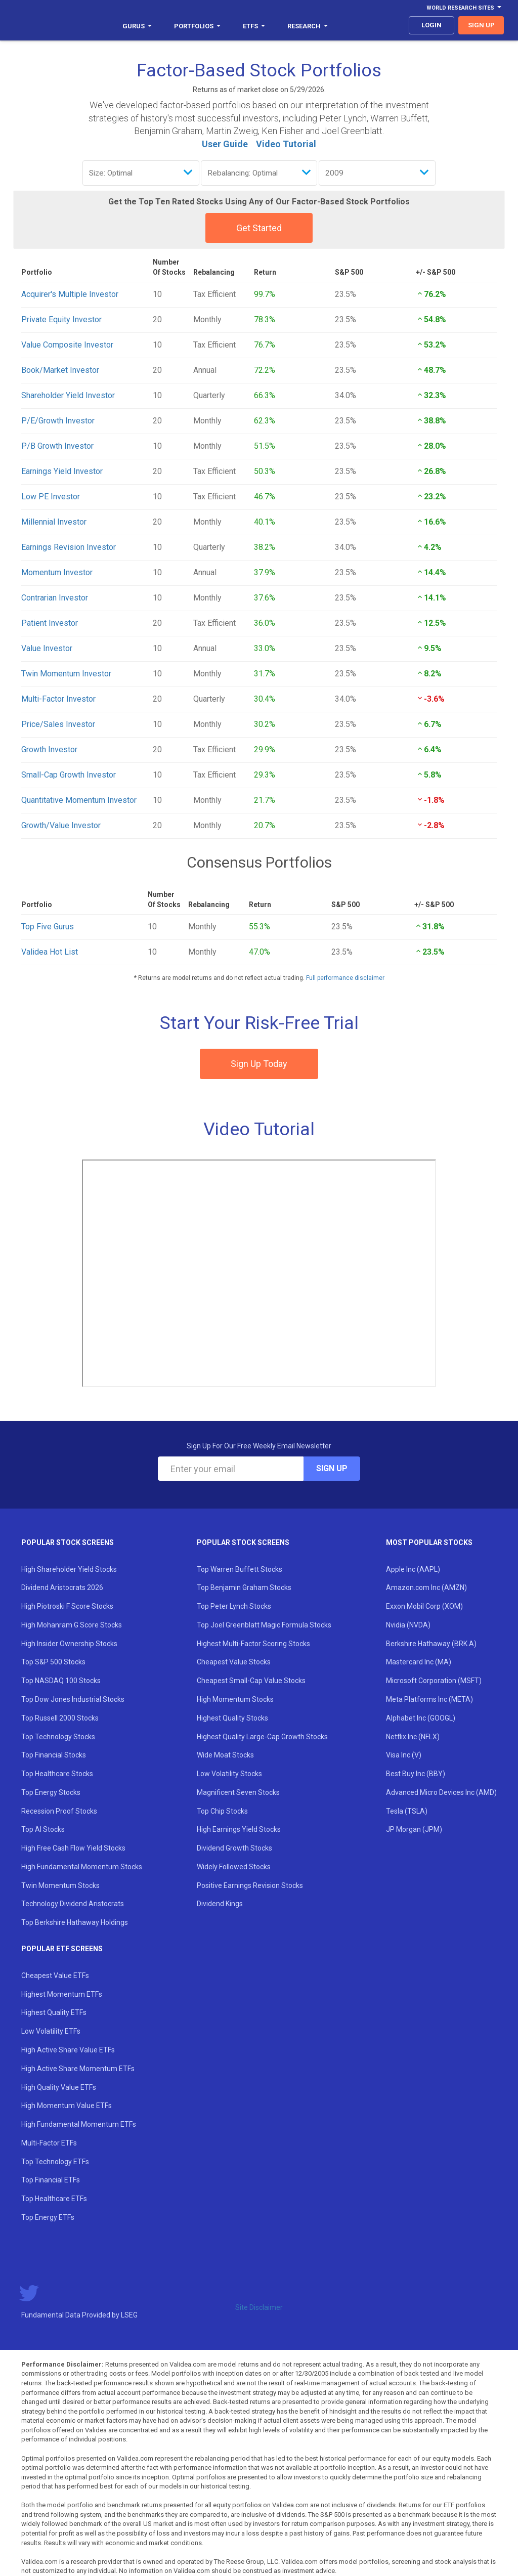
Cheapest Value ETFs (55, 1975)
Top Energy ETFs (47, 2217)
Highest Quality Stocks (232, 1718)
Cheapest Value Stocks (234, 1662)
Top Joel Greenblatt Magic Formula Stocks (264, 1625)
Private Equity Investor (61, 319)
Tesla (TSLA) (406, 1811)
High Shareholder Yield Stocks (69, 1569)
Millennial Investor (54, 522)
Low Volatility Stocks (229, 1774)
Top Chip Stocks (222, 1811)
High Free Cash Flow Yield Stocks (73, 1848)
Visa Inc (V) (403, 1755)
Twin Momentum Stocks (60, 1885)
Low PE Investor (50, 496)
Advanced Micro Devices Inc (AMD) (441, 1792)
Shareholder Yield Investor (68, 395)
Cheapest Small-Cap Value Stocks (251, 1681)
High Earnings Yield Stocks (239, 1829)
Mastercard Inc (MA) (418, 1662)
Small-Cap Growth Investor (68, 775)
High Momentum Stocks (235, 1699)
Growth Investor (49, 749)
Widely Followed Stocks (234, 1867)
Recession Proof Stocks (59, 1811)
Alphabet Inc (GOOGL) (420, 1718)
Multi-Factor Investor (58, 699)
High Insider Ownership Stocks (69, 1644)
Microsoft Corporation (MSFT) (434, 1681)
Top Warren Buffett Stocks (239, 1569)
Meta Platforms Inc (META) (429, 1699)
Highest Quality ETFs (54, 2012)
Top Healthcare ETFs (54, 2199)
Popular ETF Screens (62, 1949)
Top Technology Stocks (58, 1737)
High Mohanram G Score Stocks (71, 1625)
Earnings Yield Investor (62, 471)
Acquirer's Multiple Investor (69, 294)
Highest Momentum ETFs (61, 1994)
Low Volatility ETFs (50, 2031)
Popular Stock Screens (67, 1542)
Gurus (137, 26)
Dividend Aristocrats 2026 (62, 1587)
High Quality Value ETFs (58, 2087)
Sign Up (332, 1468)
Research (307, 26)
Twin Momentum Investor (66, 673)
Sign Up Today (259, 1063)
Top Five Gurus (47, 926)
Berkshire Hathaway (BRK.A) (431, 1644)
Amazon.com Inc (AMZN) (426, 1587)
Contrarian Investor (54, 598)
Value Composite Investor (67, 345)
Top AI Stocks (43, 1829)
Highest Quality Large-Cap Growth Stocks (262, 1737)
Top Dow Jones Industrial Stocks (72, 1699)
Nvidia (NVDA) (408, 1625)
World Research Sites (463, 8)
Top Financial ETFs (50, 2180)
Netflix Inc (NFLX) (413, 1737)
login (431, 25)
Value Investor (46, 648)
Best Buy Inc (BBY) (415, 1774)
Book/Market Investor (60, 370)
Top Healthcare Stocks (57, 1774)
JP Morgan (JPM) (414, 1829)
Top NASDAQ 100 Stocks (61, 1681)
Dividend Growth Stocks (234, 1848)
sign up (481, 25)
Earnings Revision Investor (68, 547)
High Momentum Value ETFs (66, 2105)
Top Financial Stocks (53, 1755)
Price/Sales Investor (58, 724)
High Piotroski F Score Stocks (67, 1606)
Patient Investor (49, 623)
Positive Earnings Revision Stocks (250, 1885)
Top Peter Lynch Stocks (234, 1606)
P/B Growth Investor (57, 446)
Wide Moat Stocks (225, 1755)
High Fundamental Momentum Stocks (81, 1867)
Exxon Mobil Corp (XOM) (424, 1606)
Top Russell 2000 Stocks (60, 1718)
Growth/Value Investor (61, 825)
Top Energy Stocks (50, 1792)
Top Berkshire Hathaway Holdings (74, 1922)
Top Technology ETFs (55, 2162)
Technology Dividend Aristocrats (72, 1904)
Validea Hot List (49, 952)
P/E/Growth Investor (58, 420)
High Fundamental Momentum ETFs (78, 2124)
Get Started (259, 228)
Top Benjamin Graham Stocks (244, 1587)
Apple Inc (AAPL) (413, 1569)
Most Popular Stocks (429, 1542)
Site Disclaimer (259, 2307)
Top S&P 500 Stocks (53, 1662)
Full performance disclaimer (345, 977)
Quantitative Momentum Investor (79, 800)
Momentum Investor (57, 572)
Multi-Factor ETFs (49, 2143)
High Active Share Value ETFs (68, 2050)
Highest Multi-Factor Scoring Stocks (253, 1644)
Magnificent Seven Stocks (238, 1792)
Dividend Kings (220, 1904)
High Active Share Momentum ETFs (78, 2069)
